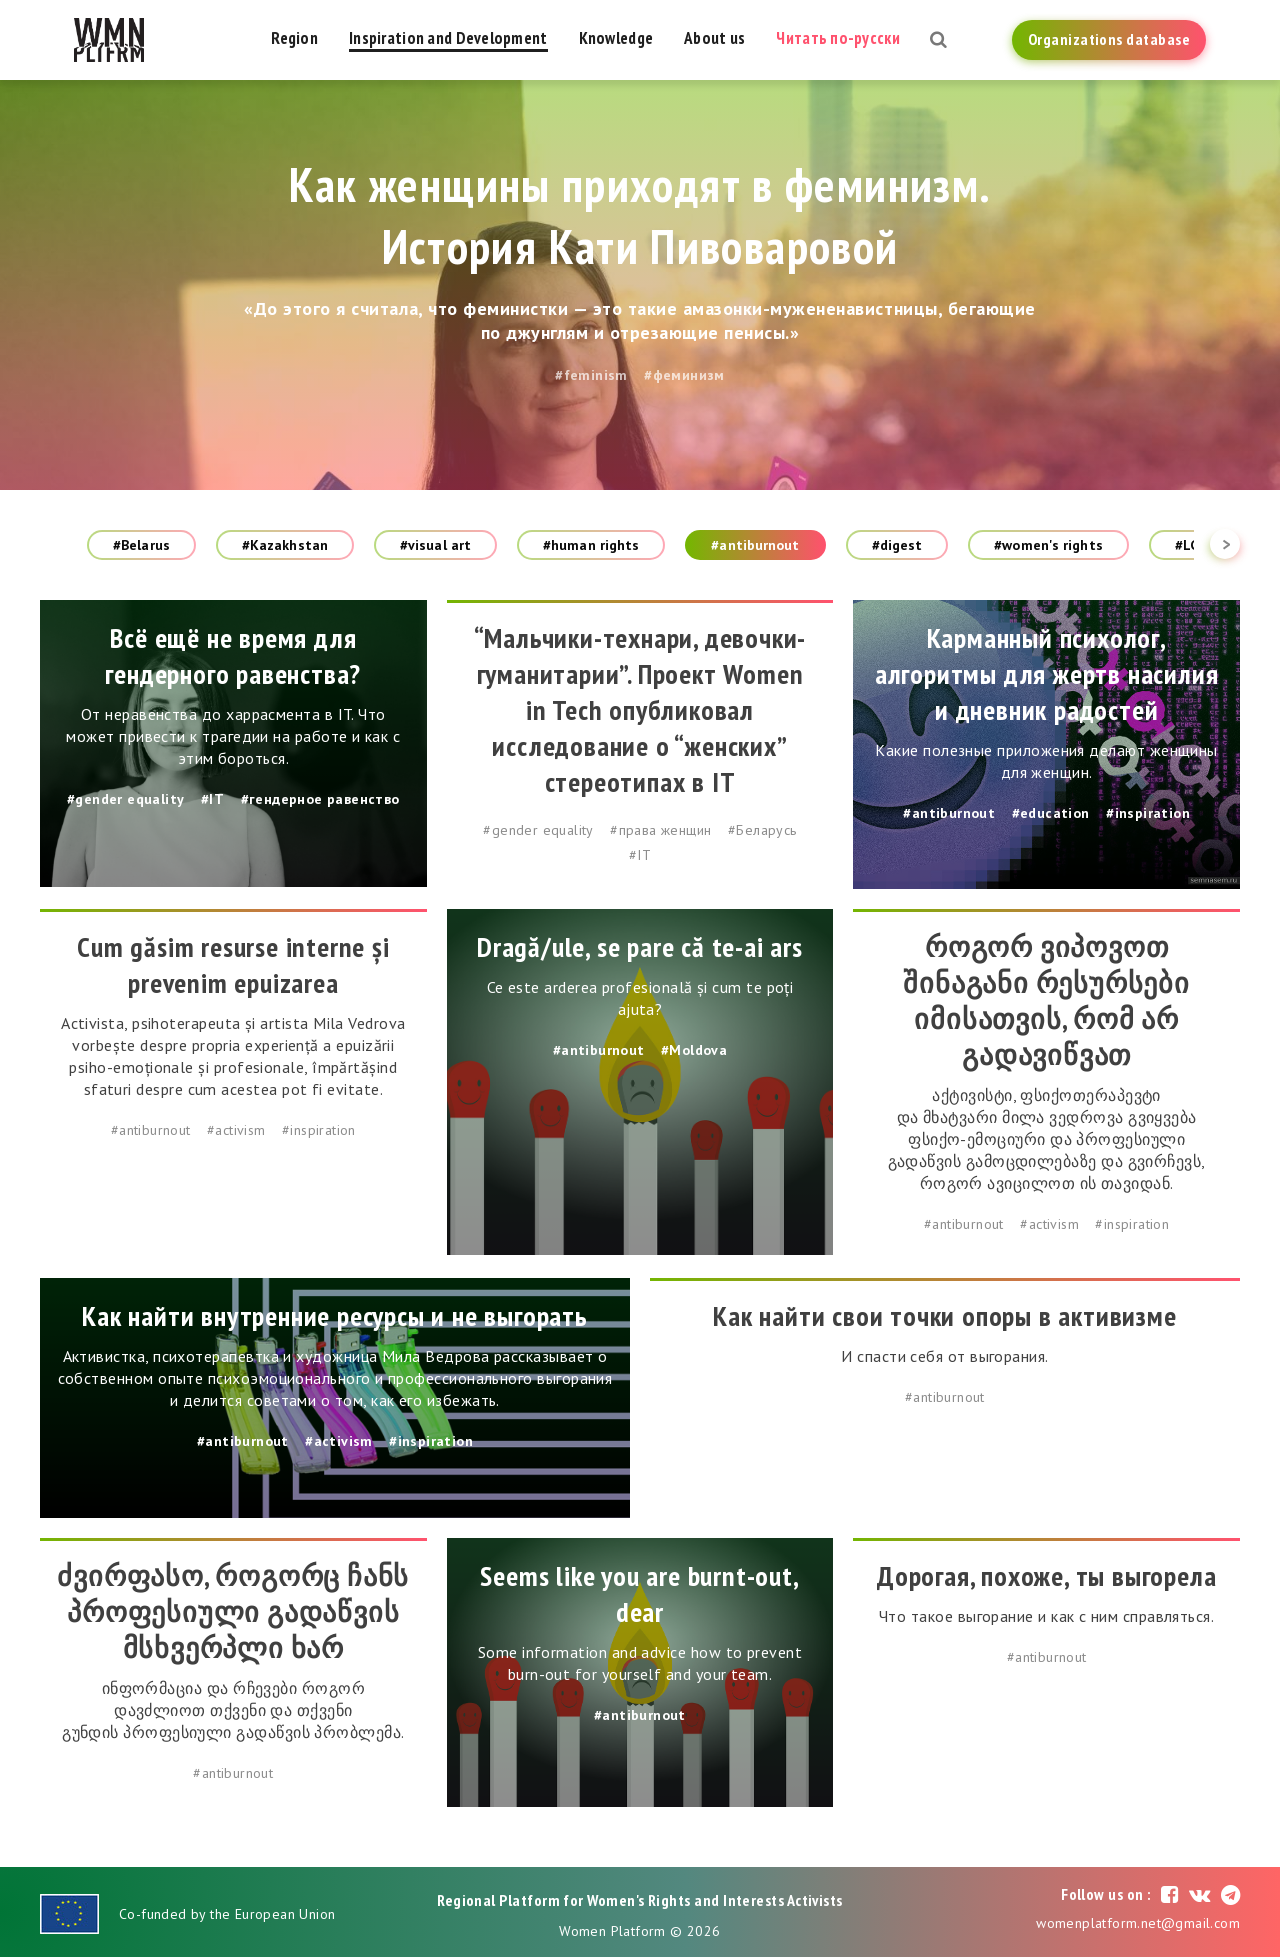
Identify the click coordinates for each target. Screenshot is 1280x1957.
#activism (236, 1130)
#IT (212, 799)
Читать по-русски (837, 38)
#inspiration (1148, 813)
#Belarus (141, 545)
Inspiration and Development (448, 38)
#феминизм (684, 375)
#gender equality (125, 799)
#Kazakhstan (285, 545)
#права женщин (660, 830)
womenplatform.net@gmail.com (1138, 1923)
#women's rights (1048, 545)
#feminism (591, 375)
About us (714, 38)
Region (294, 38)
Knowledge (616, 38)
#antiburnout (755, 545)
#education (1051, 813)
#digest (897, 545)
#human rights (591, 545)
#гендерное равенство (320, 799)
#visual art (435, 545)
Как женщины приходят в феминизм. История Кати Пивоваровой (640, 215)
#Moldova (694, 1050)
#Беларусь (762, 830)
